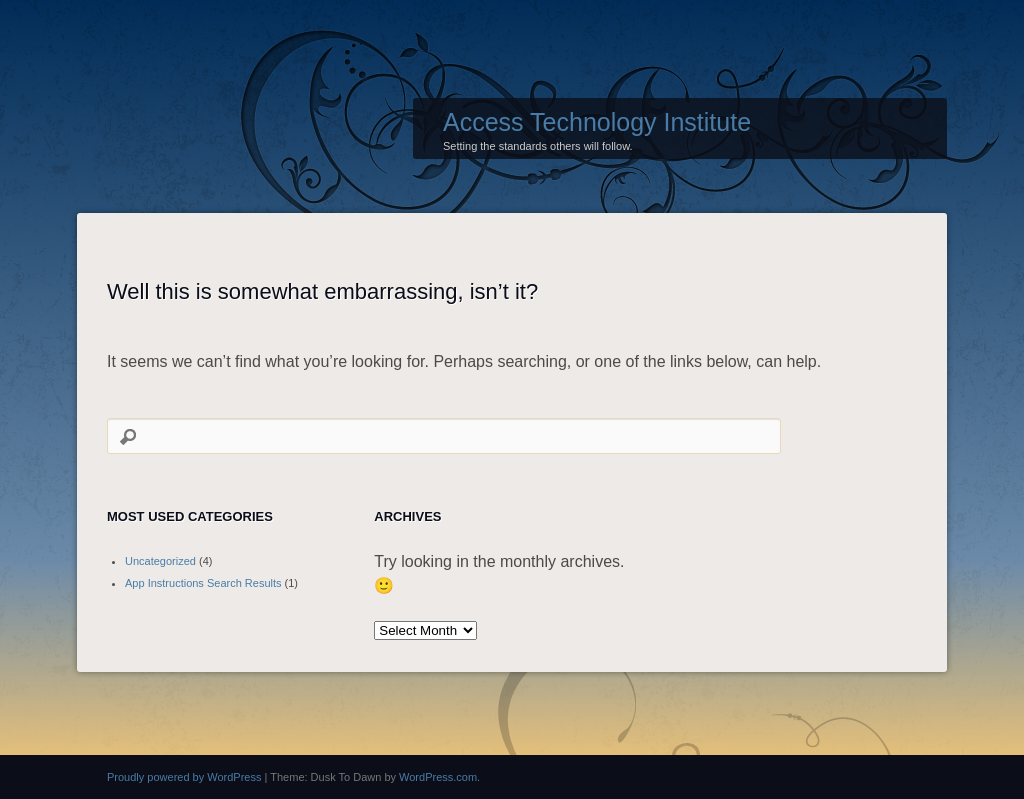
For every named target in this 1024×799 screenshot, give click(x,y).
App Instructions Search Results (203, 583)
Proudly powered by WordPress (184, 777)
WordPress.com (438, 777)
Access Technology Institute (597, 122)
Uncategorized (160, 561)
